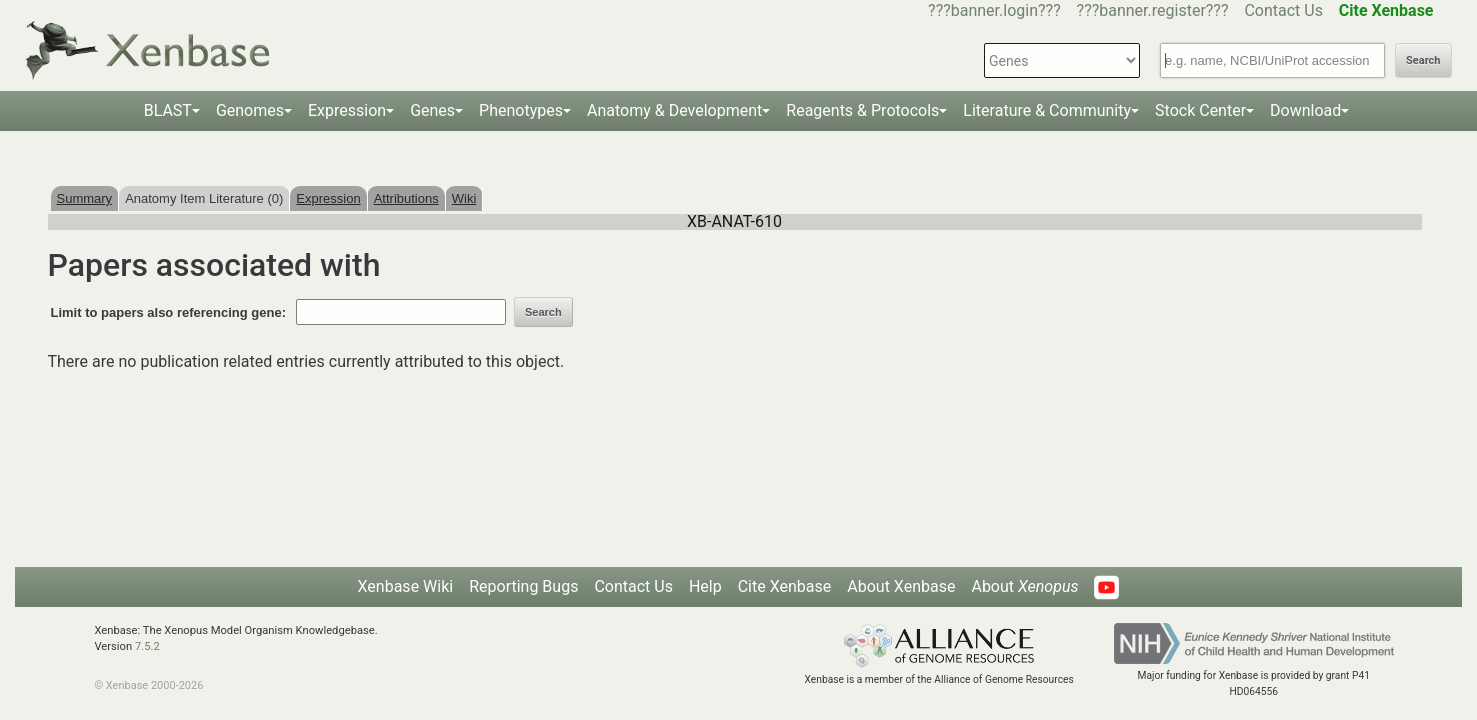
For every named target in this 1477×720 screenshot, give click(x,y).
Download (1305, 110)
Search (1423, 60)
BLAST (168, 110)
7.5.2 (147, 646)
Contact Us (1283, 10)
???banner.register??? (1153, 10)
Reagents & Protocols (862, 110)
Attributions (406, 198)
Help (705, 586)
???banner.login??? (994, 10)
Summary (85, 198)
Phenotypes (521, 110)
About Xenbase (901, 586)
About (1024, 586)
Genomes (250, 110)
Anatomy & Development (674, 110)
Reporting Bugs (523, 586)
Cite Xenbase (785, 586)
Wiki (464, 198)
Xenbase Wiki (406, 586)
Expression (347, 110)
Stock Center (1200, 110)
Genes (432, 110)
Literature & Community (1047, 110)
